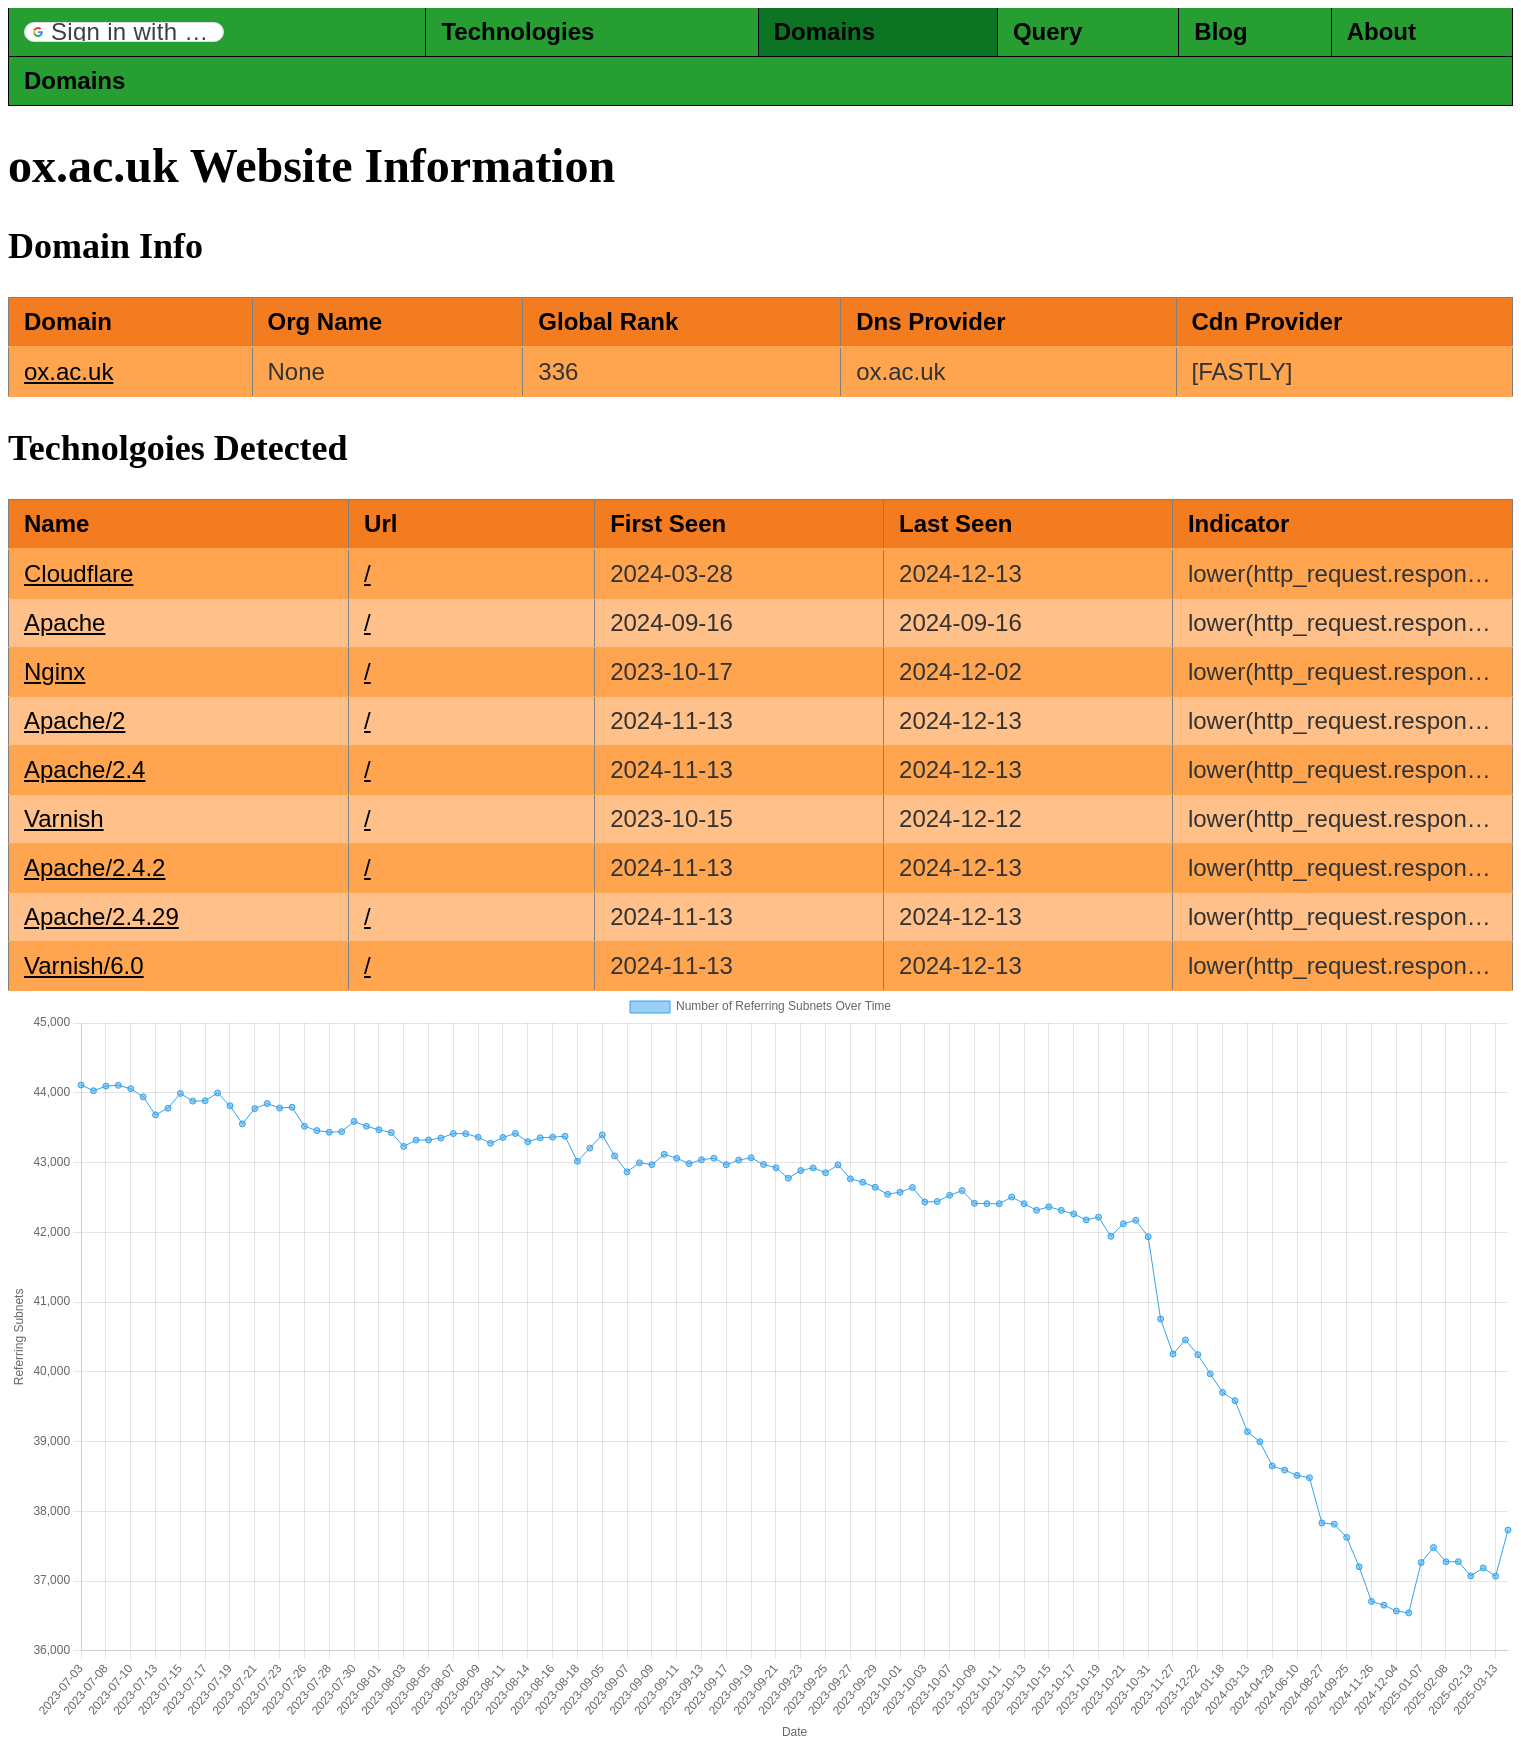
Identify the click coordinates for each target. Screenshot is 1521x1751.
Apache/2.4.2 (94, 867)
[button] (124, 32)
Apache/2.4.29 (101, 916)
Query (1047, 31)
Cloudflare (78, 573)
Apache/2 (74, 720)
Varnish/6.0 (84, 965)
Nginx (54, 671)
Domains (824, 31)
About (1381, 31)
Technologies (517, 31)
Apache (64, 622)
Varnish (64, 818)
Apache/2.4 (84, 769)
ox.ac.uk (68, 371)
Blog (1220, 31)
